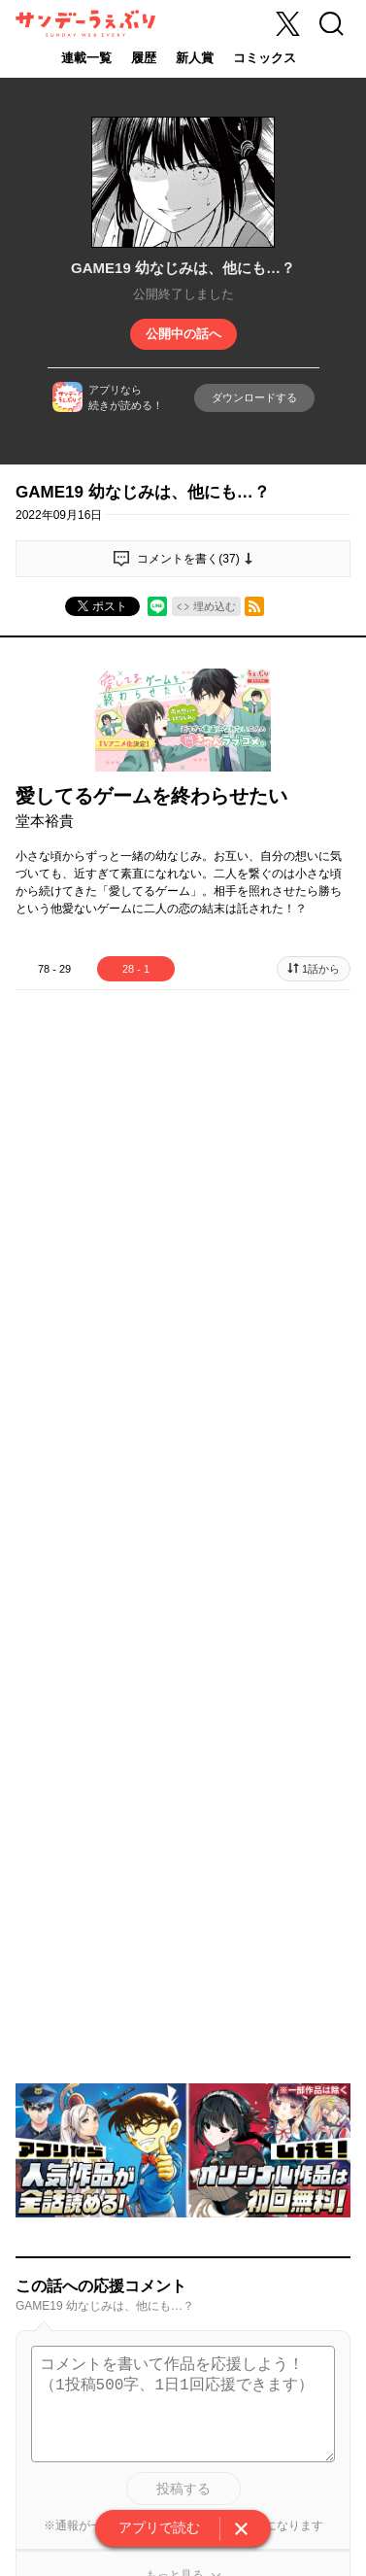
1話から (321, 969)
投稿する (183, 2488)
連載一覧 (86, 58)
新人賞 (195, 58)
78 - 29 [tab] (54, 969)
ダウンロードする (254, 397)
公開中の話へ (183, 333)
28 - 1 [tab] (136, 969)
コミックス (264, 58)
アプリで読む (159, 2527)
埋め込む (214, 606)
